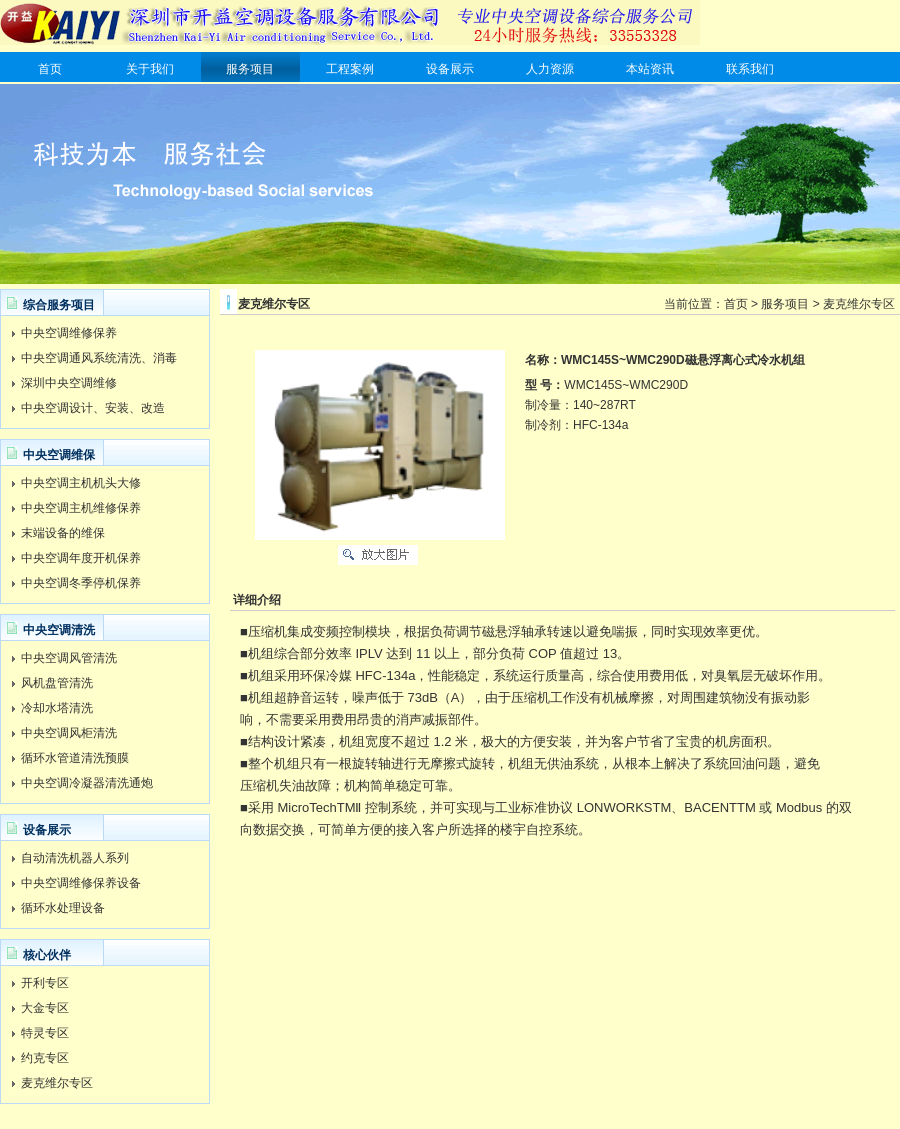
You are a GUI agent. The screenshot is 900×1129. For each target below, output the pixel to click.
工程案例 (350, 69)
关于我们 (150, 69)
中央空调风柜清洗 (69, 733)
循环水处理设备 (63, 908)
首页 (50, 69)
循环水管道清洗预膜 (75, 758)
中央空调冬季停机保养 (81, 583)
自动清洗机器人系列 (75, 858)
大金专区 (45, 1008)
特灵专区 (45, 1033)
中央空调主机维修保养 (81, 508)
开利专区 (45, 983)
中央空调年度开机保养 (81, 558)
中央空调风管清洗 (69, 658)
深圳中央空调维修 (69, 383)
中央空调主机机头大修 (81, 483)
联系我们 (750, 69)
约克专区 (45, 1058)
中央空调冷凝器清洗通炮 (87, 783)
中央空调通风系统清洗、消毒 (99, 358)
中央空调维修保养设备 (81, 883)
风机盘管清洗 (57, 683)
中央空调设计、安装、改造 (93, 408)
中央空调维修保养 (69, 333)
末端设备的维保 (63, 533)
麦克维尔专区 (57, 1083)
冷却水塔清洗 (57, 708)
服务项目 (250, 69)
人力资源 (550, 69)
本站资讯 (650, 69)
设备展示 (450, 69)
